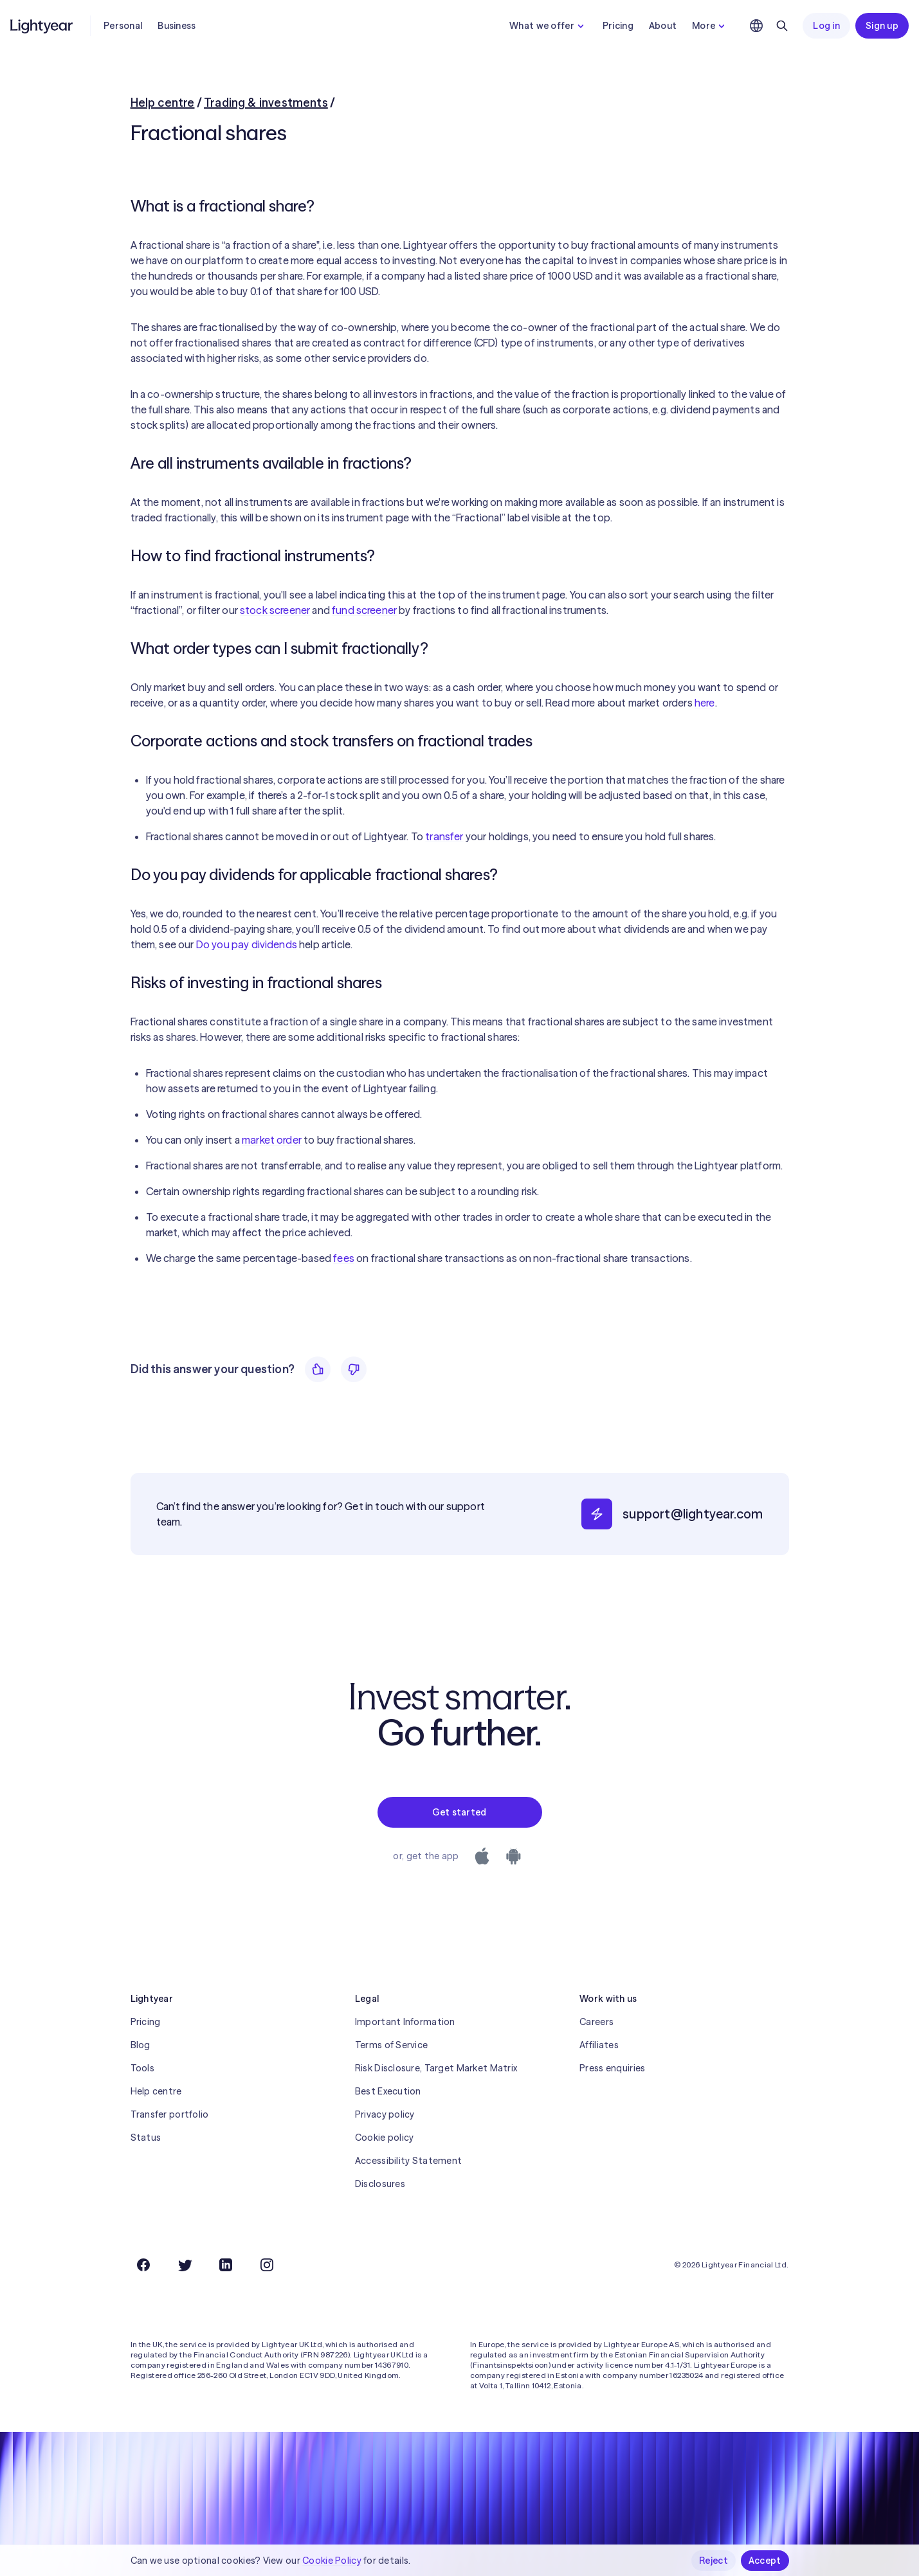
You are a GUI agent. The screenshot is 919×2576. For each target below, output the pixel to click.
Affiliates (599, 2045)
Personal (123, 26)
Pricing (618, 26)
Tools (142, 2068)
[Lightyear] (42, 25)
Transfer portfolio (170, 2114)
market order (272, 1139)
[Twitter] (184, 2265)
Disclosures (380, 2184)
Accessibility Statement (408, 2160)
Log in (826, 26)
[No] (354, 1369)
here (705, 702)
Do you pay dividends (246, 944)
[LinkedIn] (226, 2265)
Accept (765, 2560)
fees (343, 1258)
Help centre (163, 102)
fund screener (364, 610)
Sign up (882, 26)
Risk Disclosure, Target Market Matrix (436, 2068)
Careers (596, 2022)
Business (177, 26)
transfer (444, 836)
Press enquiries (612, 2068)
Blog (140, 2045)
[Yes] (318, 1369)
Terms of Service (391, 2045)
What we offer (548, 25)
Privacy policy (385, 2114)
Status (146, 2137)
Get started (459, 1812)
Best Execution (388, 2091)
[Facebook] (143, 2265)
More (710, 25)
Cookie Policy (331, 2560)
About (663, 26)
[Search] (782, 26)
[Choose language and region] (756, 26)
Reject (713, 2560)
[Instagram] (267, 2265)
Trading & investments (266, 102)
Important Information (405, 2022)
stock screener (275, 610)
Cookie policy (384, 2137)
